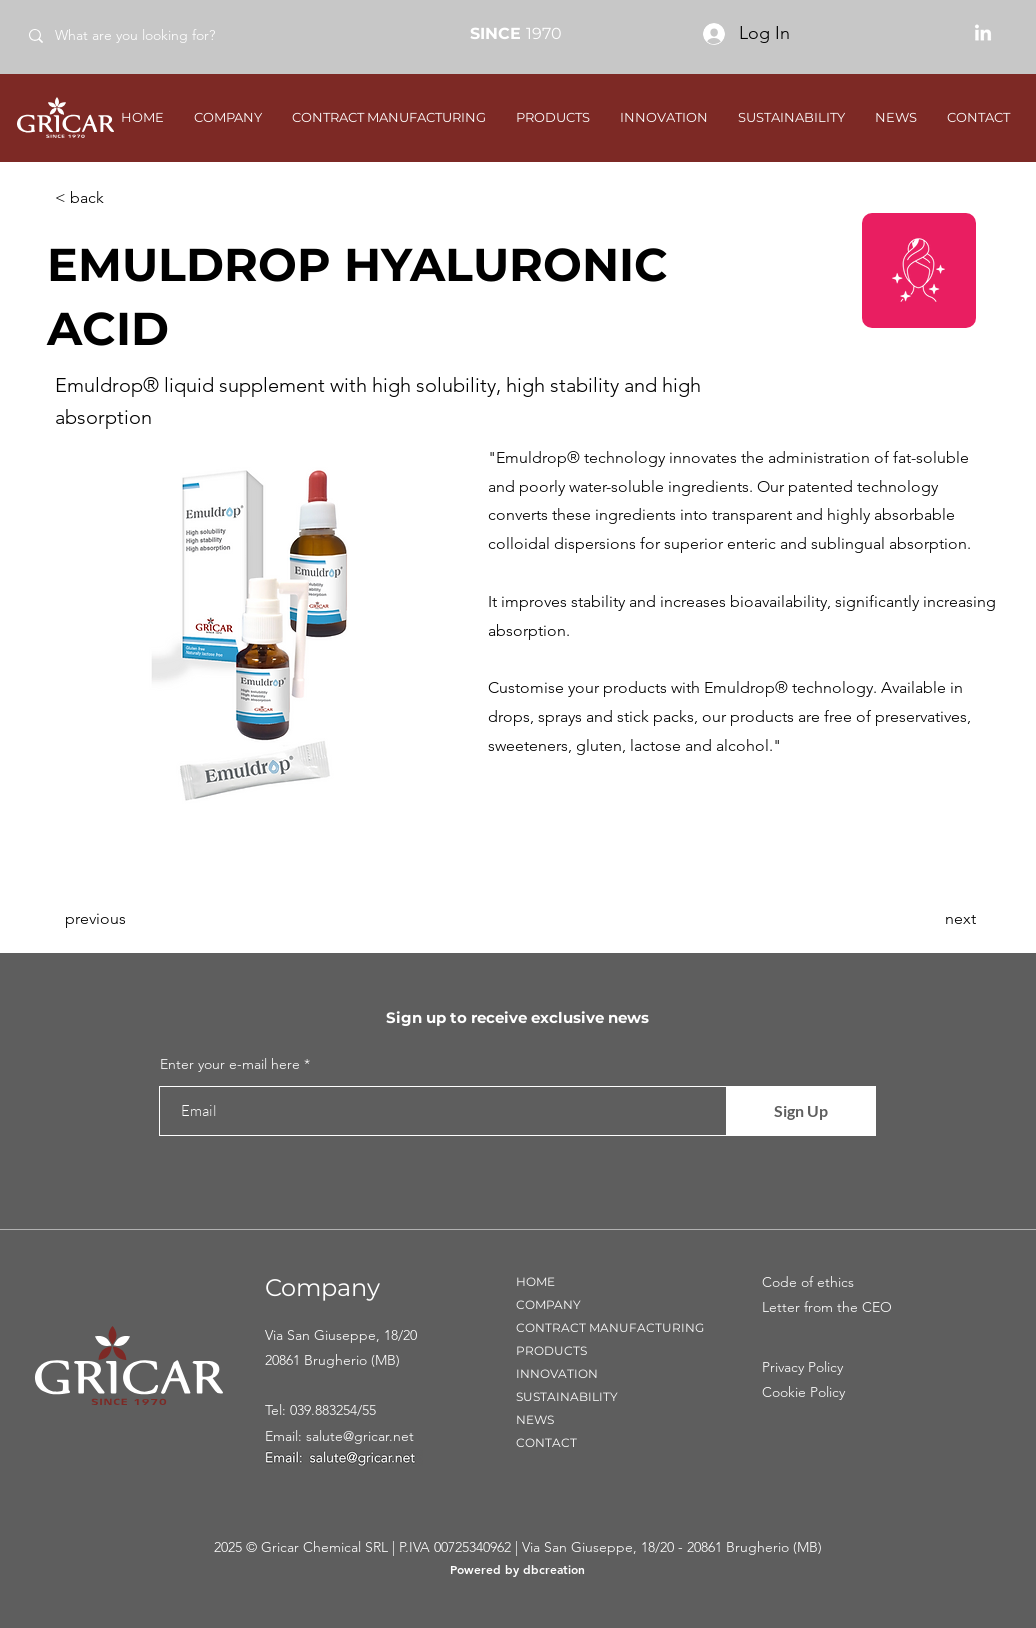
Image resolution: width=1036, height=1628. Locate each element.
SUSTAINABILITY (567, 1396)
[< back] (121, 198)
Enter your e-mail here (230, 1064)
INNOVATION (557, 1373)
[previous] (131, 919)
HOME (535, 1281)
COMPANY (548, 1304)
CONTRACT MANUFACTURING (610, 1327)
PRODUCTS (551, 1350)
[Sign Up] (801, 1111)
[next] (926, 919)
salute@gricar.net (360, 1436)
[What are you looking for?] (158, 35)
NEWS (535, 1419)
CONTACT (546, 1442)
